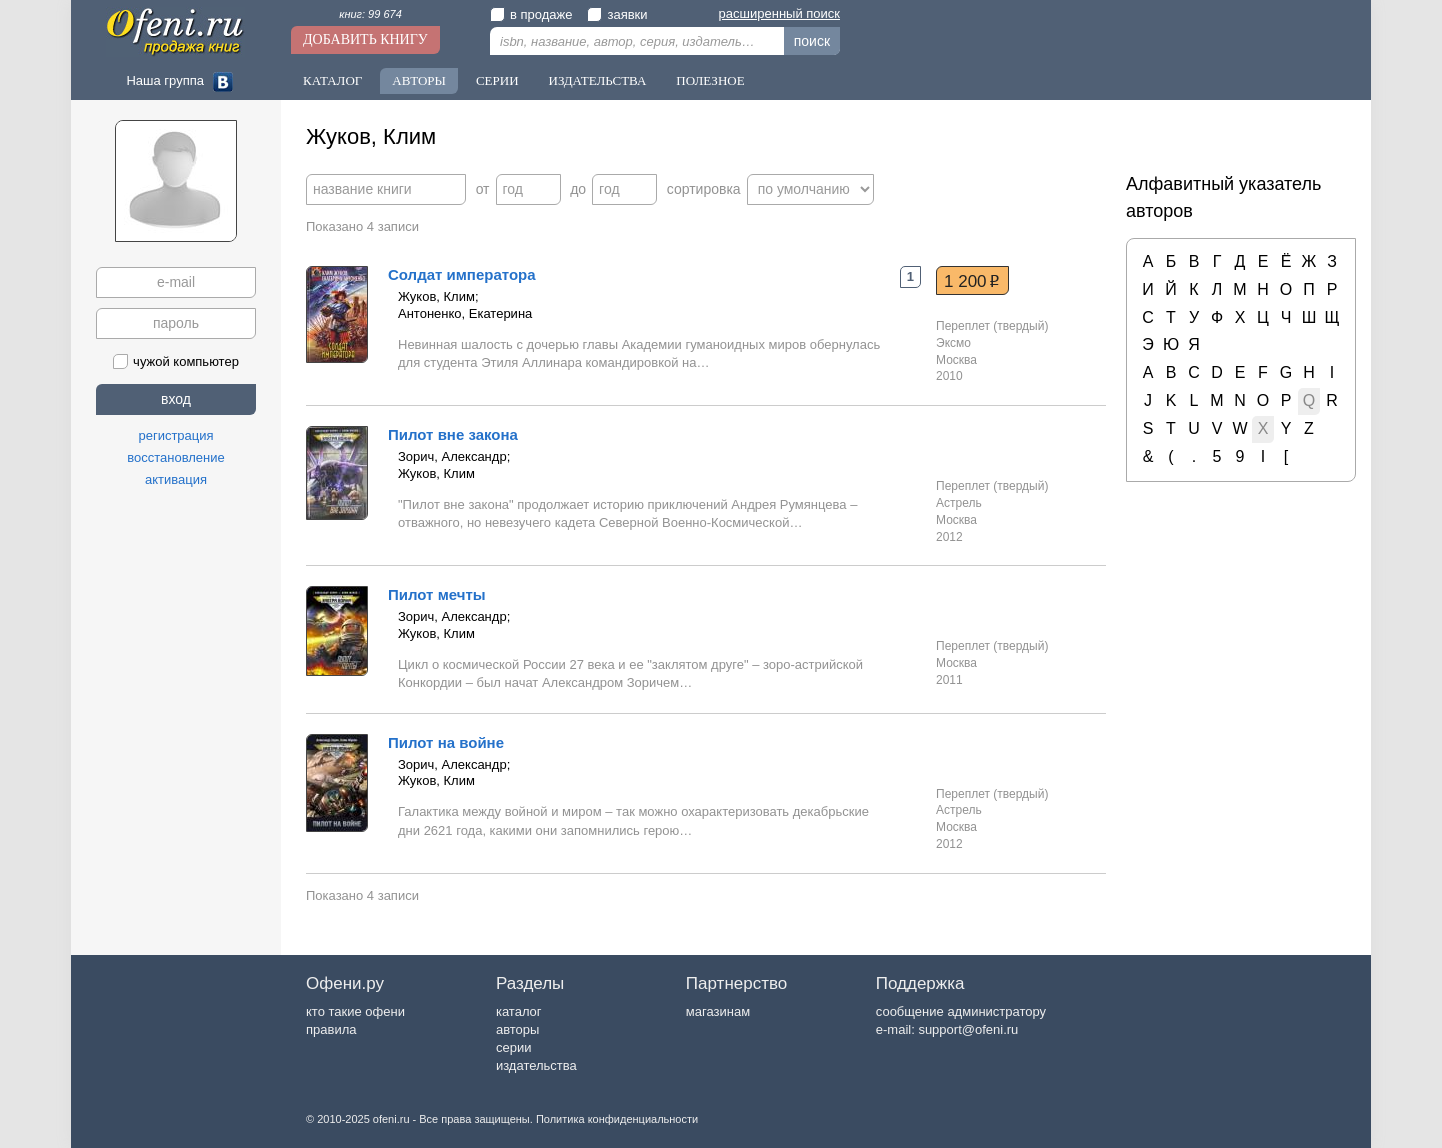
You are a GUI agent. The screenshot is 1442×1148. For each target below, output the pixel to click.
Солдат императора (462, 274)
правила (331, 1029)
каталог (519, 1011)
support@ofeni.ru (968, 1029)
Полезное (710, 80)
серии (513, 1047)
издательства (536, 1065)
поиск (812, 41)
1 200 (972, 281)
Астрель (959, 503)
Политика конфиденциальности (617, 1119)
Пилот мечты (437, 594)
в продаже (531, 14)
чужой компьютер (176, 361)
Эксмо (953, 343)
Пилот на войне (446, 742)
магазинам (718, 1011)
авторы (517, 1029)
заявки (617, 14)
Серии (497, 80)
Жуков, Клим (436, 296)
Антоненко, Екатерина (465, 313)
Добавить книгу (365, 39)
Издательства (598, 80)
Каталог (332, 80)
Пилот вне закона (453, 434)
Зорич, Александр (452, 456)
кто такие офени (355, 1011)
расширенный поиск (779, 13)
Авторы (419, 80)
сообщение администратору (961, 1011)
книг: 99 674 (370, 14)
